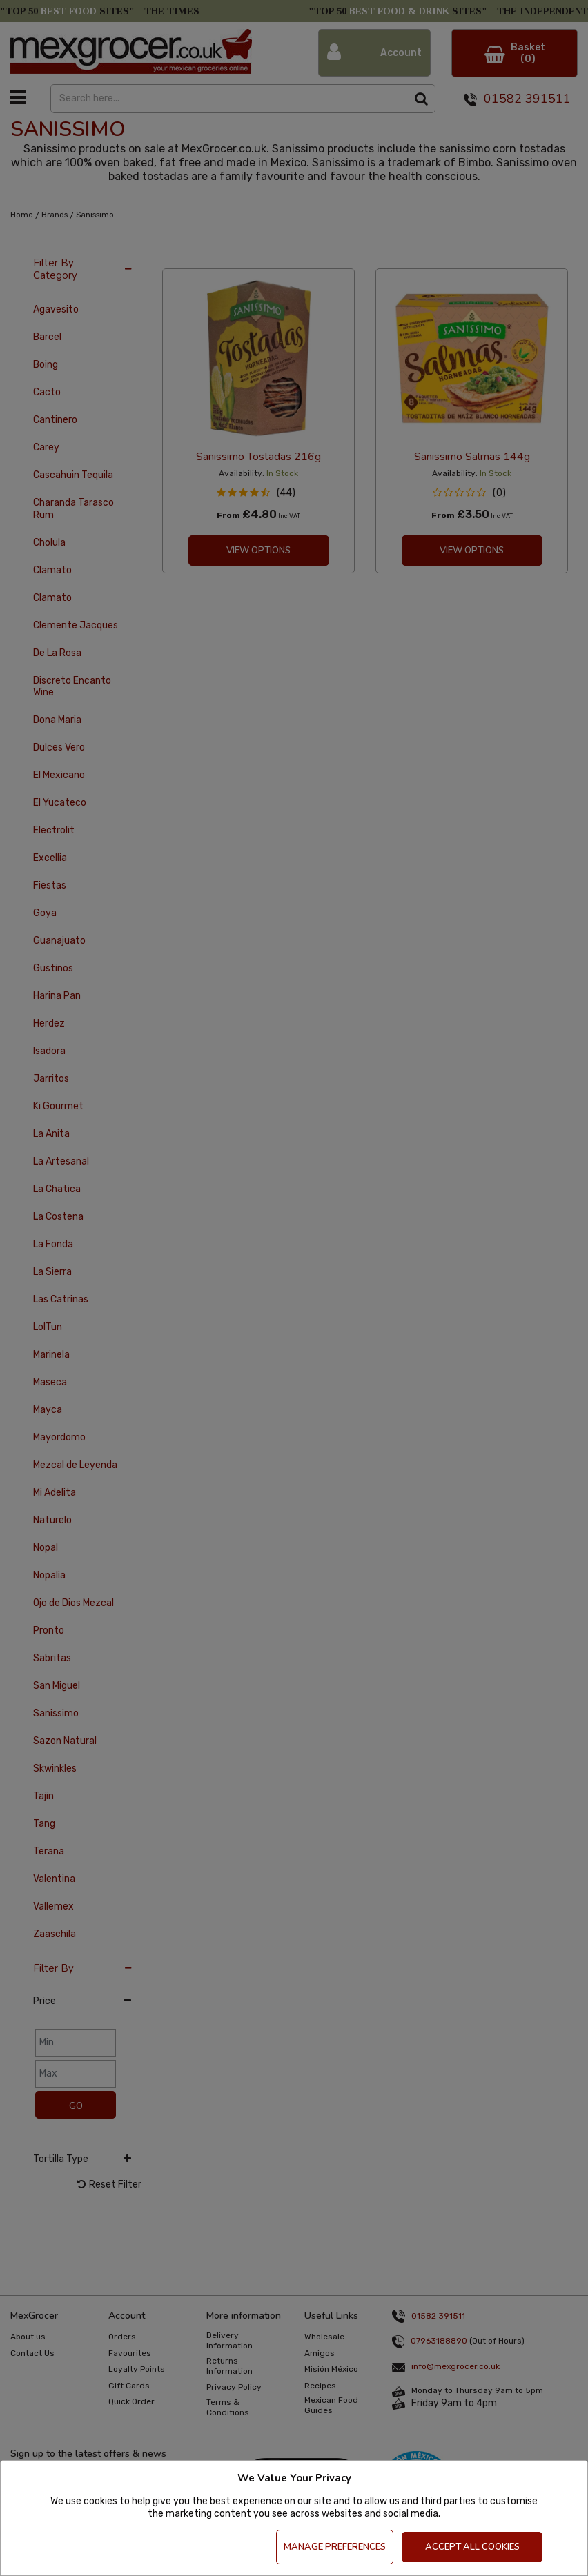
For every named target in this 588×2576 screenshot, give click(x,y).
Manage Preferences (335, 2547)
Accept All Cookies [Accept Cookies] (472, 2547)
